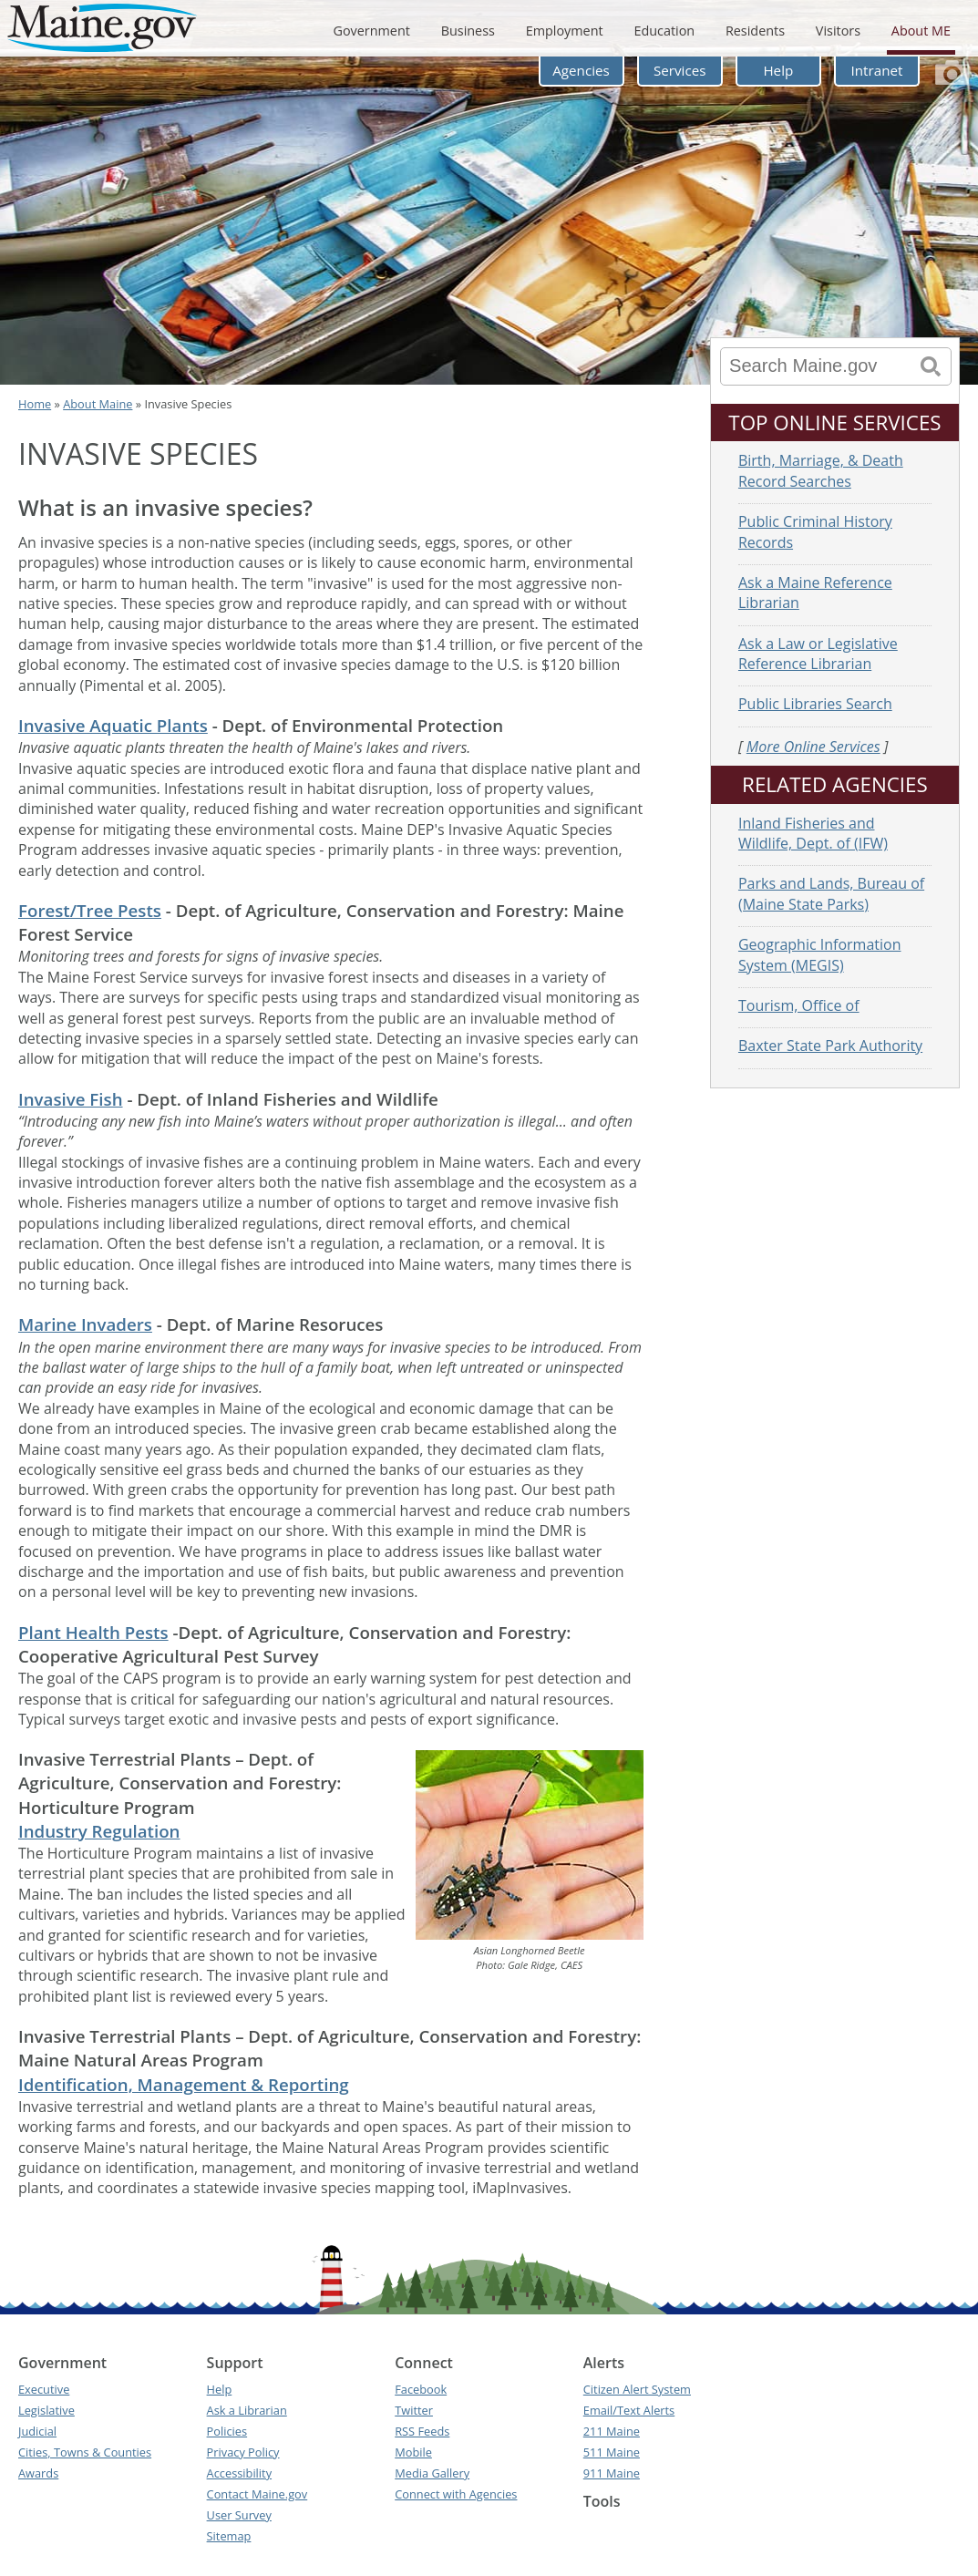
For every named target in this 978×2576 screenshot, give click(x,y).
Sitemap (229, 2536)
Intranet (877, 70)
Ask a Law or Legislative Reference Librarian (818, 654)
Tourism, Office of (799, 1005)
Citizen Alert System (637, 2389)
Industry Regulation (99, 1830)
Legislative (46, 2410)
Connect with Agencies (456, 2494)
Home (34, 404)
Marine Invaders (85, 1324)
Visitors (838, 30)
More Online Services (813, 747)
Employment (564, 30)
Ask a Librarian (247, 2410)
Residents (755, 30)
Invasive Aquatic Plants (113, 725)
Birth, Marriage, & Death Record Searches (820, 470)
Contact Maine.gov (257, 2494)
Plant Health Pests (93, 1632)
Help (778, 70)
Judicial (37, 2431)
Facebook (421, 2389)
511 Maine (611, 2452)
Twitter (414, 2410)
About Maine (97, 404)
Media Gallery (432, 2473)
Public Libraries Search (815, 704)
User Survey (239, 2515)
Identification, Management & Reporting (183, 2084)
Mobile (413, 2452)
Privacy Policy (243, 2452)
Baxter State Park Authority (830, 1046)
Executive (43, 2389)
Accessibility (239, 2473)
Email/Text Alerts (628, 2410)
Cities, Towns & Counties (84, 2452)
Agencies (581, 70)
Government (371, 30)
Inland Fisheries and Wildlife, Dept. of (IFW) (813, 833)
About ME (921, 30)
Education (664, 30)
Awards (38, 2473)
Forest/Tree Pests (89, 910)
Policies (227, 2431)
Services (680, 70)
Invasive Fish (70, 1098)
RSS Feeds (422, 2431)
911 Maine (611, 2473)
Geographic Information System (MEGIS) (819, 954)
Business (468, 30)
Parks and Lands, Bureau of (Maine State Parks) (831, 893)
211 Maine (611, 2431)
